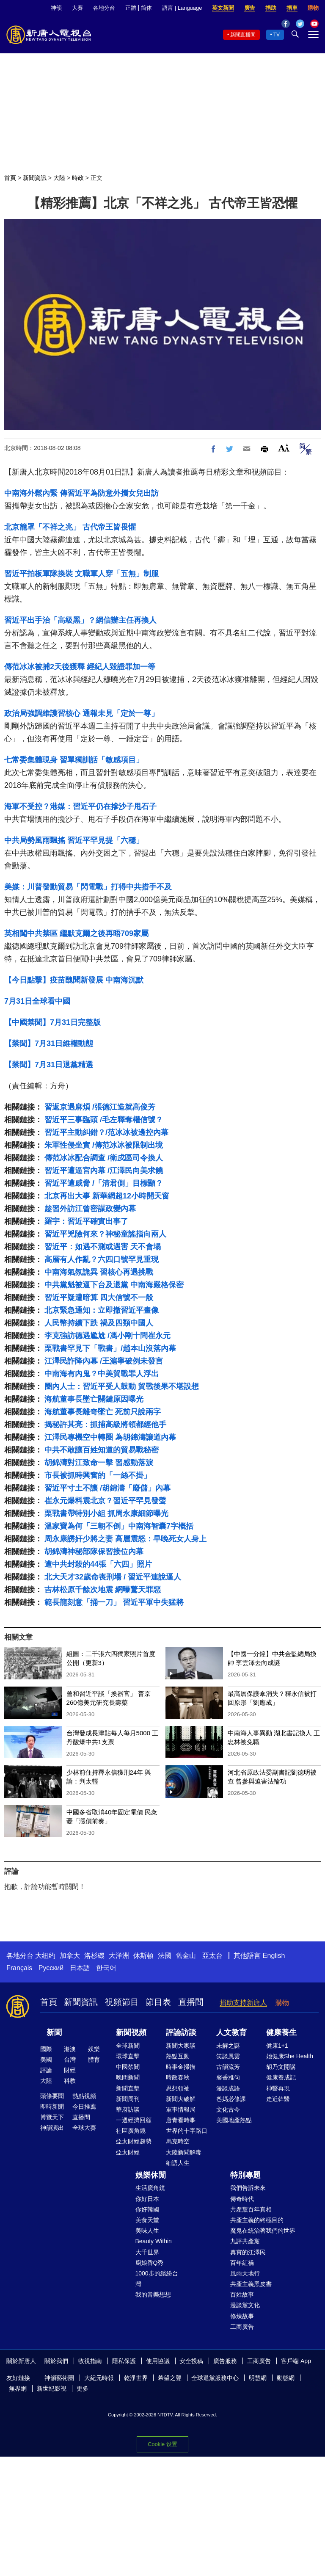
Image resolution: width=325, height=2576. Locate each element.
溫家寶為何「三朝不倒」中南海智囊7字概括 (118, 1526)
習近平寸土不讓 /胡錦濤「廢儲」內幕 (107, 1488)
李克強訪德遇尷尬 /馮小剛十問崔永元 (107, 1335)
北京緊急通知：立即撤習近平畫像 (101, 1310)
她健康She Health (289, 2056)
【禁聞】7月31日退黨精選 (48, 1064)
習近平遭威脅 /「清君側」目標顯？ (103, 1183)
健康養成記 (281, 2077)
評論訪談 (181, 2032)
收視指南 (90, 2361)
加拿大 (70, 1955)
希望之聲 (170, 2377)
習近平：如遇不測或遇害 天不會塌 (102, 1246)
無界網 (18, 2388)
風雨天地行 (245, 2273)
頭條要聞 (52, 2096)
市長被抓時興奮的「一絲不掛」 (97, 1475)
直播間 (191, 2002)
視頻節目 (122, 2002)
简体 (146, 8)
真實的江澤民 (248, 2252)
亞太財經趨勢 (133, 2141)
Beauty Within (153, 2241)
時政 (78, 177)
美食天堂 (147, 2220)
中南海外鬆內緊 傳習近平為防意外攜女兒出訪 (81, 493)
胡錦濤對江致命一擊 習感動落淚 (98, 1462)
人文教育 (231, 2032)
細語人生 (178, 2162)
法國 (164, 1955)
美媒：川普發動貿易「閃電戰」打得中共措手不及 (88, 887)
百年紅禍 (242, 2262)
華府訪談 (128, 2109)
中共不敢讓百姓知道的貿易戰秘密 (101, 1450)
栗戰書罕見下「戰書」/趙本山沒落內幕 (110, 1348)
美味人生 (147, 2230)
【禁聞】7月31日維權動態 (48, 1043)
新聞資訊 (35, 177)
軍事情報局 (181, 2109)
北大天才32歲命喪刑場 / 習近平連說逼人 (112, 1577)
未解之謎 (228, 2045)
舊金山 (186, 1955)
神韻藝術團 (59, 2377)
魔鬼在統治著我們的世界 (262, 2230)
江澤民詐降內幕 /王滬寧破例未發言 (103, 1361)
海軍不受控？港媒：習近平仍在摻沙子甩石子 (80, 806)
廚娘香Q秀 (149, 2262)
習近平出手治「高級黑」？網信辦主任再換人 (80, 620)
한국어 (106, 1967)
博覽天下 (52, 2117)
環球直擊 (128, 2056)
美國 (46, 2059)
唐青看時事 (181, 2120)
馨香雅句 (228, 2077)
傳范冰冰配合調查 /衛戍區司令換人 (103, 1158)
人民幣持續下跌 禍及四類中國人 (98, 1323)
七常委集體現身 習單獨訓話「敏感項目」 (73, 760)
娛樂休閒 (150, 2175)
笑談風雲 (228, 2056)
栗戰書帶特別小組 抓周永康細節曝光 (106, 1513)
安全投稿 (191, 2361)
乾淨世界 (136, 2377)
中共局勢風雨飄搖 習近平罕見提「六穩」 (73, 840)
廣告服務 (225, 2361)
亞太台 (212, 1955)
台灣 (70, 2059)
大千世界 (147, 2252)
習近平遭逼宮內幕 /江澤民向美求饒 (103, 1170)
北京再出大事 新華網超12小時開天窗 (106, 1196)
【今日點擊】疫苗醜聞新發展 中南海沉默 (73, 980)
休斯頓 (143, 1955)
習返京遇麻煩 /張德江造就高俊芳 (99, 1107)
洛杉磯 (94, 1955)
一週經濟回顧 (133, 2120)
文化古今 (228, 2109)
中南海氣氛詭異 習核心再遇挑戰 (98, 1272)
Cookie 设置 (162, 2444)
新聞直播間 (243, 35)
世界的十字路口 (186, 2130)
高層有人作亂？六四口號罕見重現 (101, 1259)
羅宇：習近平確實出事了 (86, 1221)
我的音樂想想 (153, 2294)
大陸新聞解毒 (183, 2152)
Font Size (284, 447)
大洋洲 (119, 1955)
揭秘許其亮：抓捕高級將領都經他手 (105, 1424)
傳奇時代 (242, 2198)
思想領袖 (178, 2088)
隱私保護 (124, 2361)
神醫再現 (278, 2088)
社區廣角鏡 (131, 2130)
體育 (94, 2059)
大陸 (59, 177)
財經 (70, 2070)
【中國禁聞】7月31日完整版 (52, 1022)
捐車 (291, 8)
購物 (313, 8)
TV (276, 35)
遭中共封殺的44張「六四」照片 (98, 1564)
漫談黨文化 (245, 2305)
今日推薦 (84, 2106)
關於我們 (56, 2361)
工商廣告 (242, 2326)
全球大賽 (84, 2127)
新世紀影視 (51, 2388)
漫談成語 (228, 2088)
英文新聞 (223, 8)
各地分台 (104, 8)
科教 (70, 2080)
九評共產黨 (245, 2241)
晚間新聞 (128, 2077)
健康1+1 (277, 2045)
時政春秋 (178, 2077)
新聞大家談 (181, 2045)
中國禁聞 (128, 2066)
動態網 (286, 2377)
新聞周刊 (128, 2099)
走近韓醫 (278, 2099)
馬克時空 (178, 2141)
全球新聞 (128, 2045)
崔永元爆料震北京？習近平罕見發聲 (105, 1500)
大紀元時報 (99, 2377)
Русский (51, 1967)
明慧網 (258, 2377)
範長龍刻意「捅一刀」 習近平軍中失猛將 (114, 1602)
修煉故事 (242, 2316)
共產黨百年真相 (251, 2209)
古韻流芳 (228, 2066)
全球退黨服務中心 (215, 2377)
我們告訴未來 (248, 2187)
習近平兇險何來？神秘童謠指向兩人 (105, 1234)
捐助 (270, 8)
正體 (130, 8)
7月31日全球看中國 (37, 1001)
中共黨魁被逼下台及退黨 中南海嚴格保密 (114, 1285)
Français (19, 1967)
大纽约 (45, 1955)
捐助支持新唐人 (243, 2002)
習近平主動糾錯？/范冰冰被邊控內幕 (106, 1132)
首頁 (10, 177)
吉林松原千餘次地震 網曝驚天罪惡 (102, 1589)
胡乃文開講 (281, 2066)
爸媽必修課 (231, 2099)
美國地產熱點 (234, 2120)
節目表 (158, 2002)
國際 (46, 2049)
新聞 (54, 2032)
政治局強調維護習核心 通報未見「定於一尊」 (81, 713)
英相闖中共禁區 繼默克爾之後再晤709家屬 (76, 933)
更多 (82, 2388)
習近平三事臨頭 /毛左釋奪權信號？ (103, 1119)
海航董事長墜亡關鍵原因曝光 (93, 1399)
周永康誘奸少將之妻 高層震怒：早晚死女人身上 (125, 1539)
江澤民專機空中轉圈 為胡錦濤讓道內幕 (110, 1437)
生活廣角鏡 (150, 2187)
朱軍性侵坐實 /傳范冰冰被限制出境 (103, 1145)
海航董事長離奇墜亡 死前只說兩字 (102, 1412)
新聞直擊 (128, 2088)
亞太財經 (128, 2152)
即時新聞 (52, 2106)
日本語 (80, 1967)
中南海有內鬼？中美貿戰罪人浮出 (101, 1373)
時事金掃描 (181, 2066)
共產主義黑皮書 (251, 2284)
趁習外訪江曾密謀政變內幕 (90, 1208)
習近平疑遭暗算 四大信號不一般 (98, 1297)
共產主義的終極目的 (257, 2220)
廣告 (249, 8)
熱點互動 (178, 2056)
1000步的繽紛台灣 (156, 2278)
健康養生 (281, 2032)
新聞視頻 (131, 2032)
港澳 (70, 2049)
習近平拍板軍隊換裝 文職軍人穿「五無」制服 (81, 573)
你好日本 (147, 2198)
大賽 (77, 8)
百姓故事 (242, 2294)
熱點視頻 (84, 2096)
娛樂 (94, 2049)
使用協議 (158, 2361)
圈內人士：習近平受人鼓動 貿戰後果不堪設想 (121, 1386)
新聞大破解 (181, 2099)
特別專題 (245, 2175)
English (274, 1955)
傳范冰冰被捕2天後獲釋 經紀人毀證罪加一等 (79, 667)
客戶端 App (296, 2361)
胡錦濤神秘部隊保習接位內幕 (93, 1551)
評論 (46, 2070)
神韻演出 (52, 2127)
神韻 (56, 8)
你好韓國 (147, 2209)
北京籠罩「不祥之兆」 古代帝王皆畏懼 (70, 527)
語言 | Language (182, 8)
